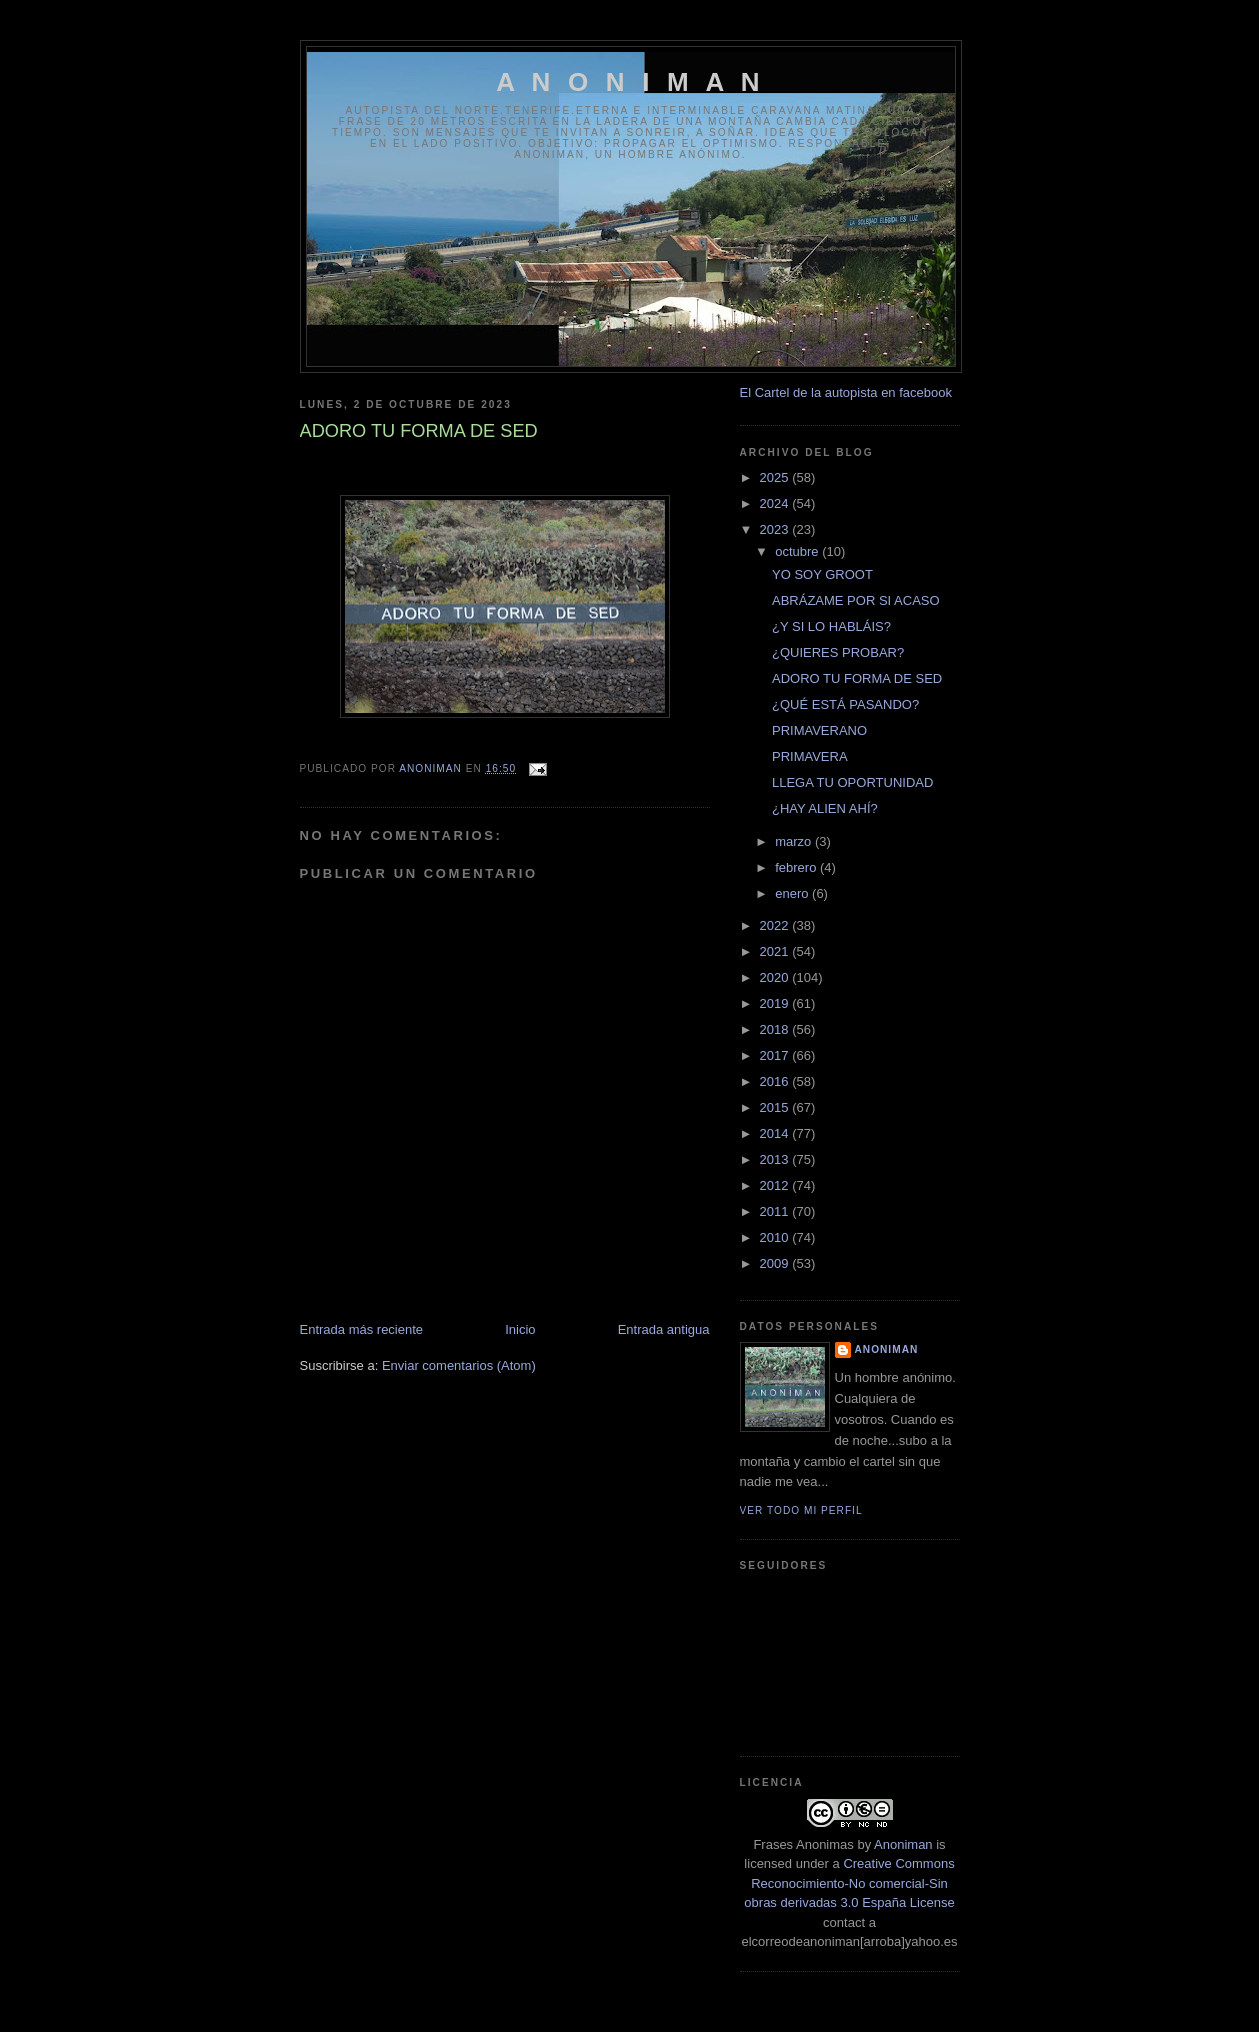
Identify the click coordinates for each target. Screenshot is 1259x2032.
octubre (798, 551)
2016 (776, 1081)
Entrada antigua (664, 1329)
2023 (776, 529)
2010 (776, 1237)
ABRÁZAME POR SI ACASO (856, 600)
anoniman (887, 1349)
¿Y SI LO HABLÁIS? (831, 626)
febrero (797, 867)
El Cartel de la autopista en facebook (846, 392)
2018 (776, 1029)
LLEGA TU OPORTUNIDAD (852, 782)
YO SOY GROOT (822, 574)
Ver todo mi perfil (801, 1510)
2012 (776, 1185)
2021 (776, 951)
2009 (776, 1263)
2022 (776, 925)
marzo (795, 841)
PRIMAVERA (810, 756)
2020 (776, 977)
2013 (776, 1159)
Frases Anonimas (803, 1844)
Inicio (520, 1329)
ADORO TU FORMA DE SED (857, 678)
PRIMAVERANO (819, 730)
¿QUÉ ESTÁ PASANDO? (845, 704)
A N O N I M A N (630, 82)
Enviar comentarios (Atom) (459, 1365)
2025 (776, 477)
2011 (776, 1211)
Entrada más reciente (362, 1329)
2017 (776, 1055)
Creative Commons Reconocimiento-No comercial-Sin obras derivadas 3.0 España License (849, 1883)
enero (793, 893)
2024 (776, 503)
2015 (776, 1107)
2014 (776, 1133)
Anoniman (903, 1844)
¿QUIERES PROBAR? (838, 652)
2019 (776, 1003)
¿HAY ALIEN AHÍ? (825, 808)
